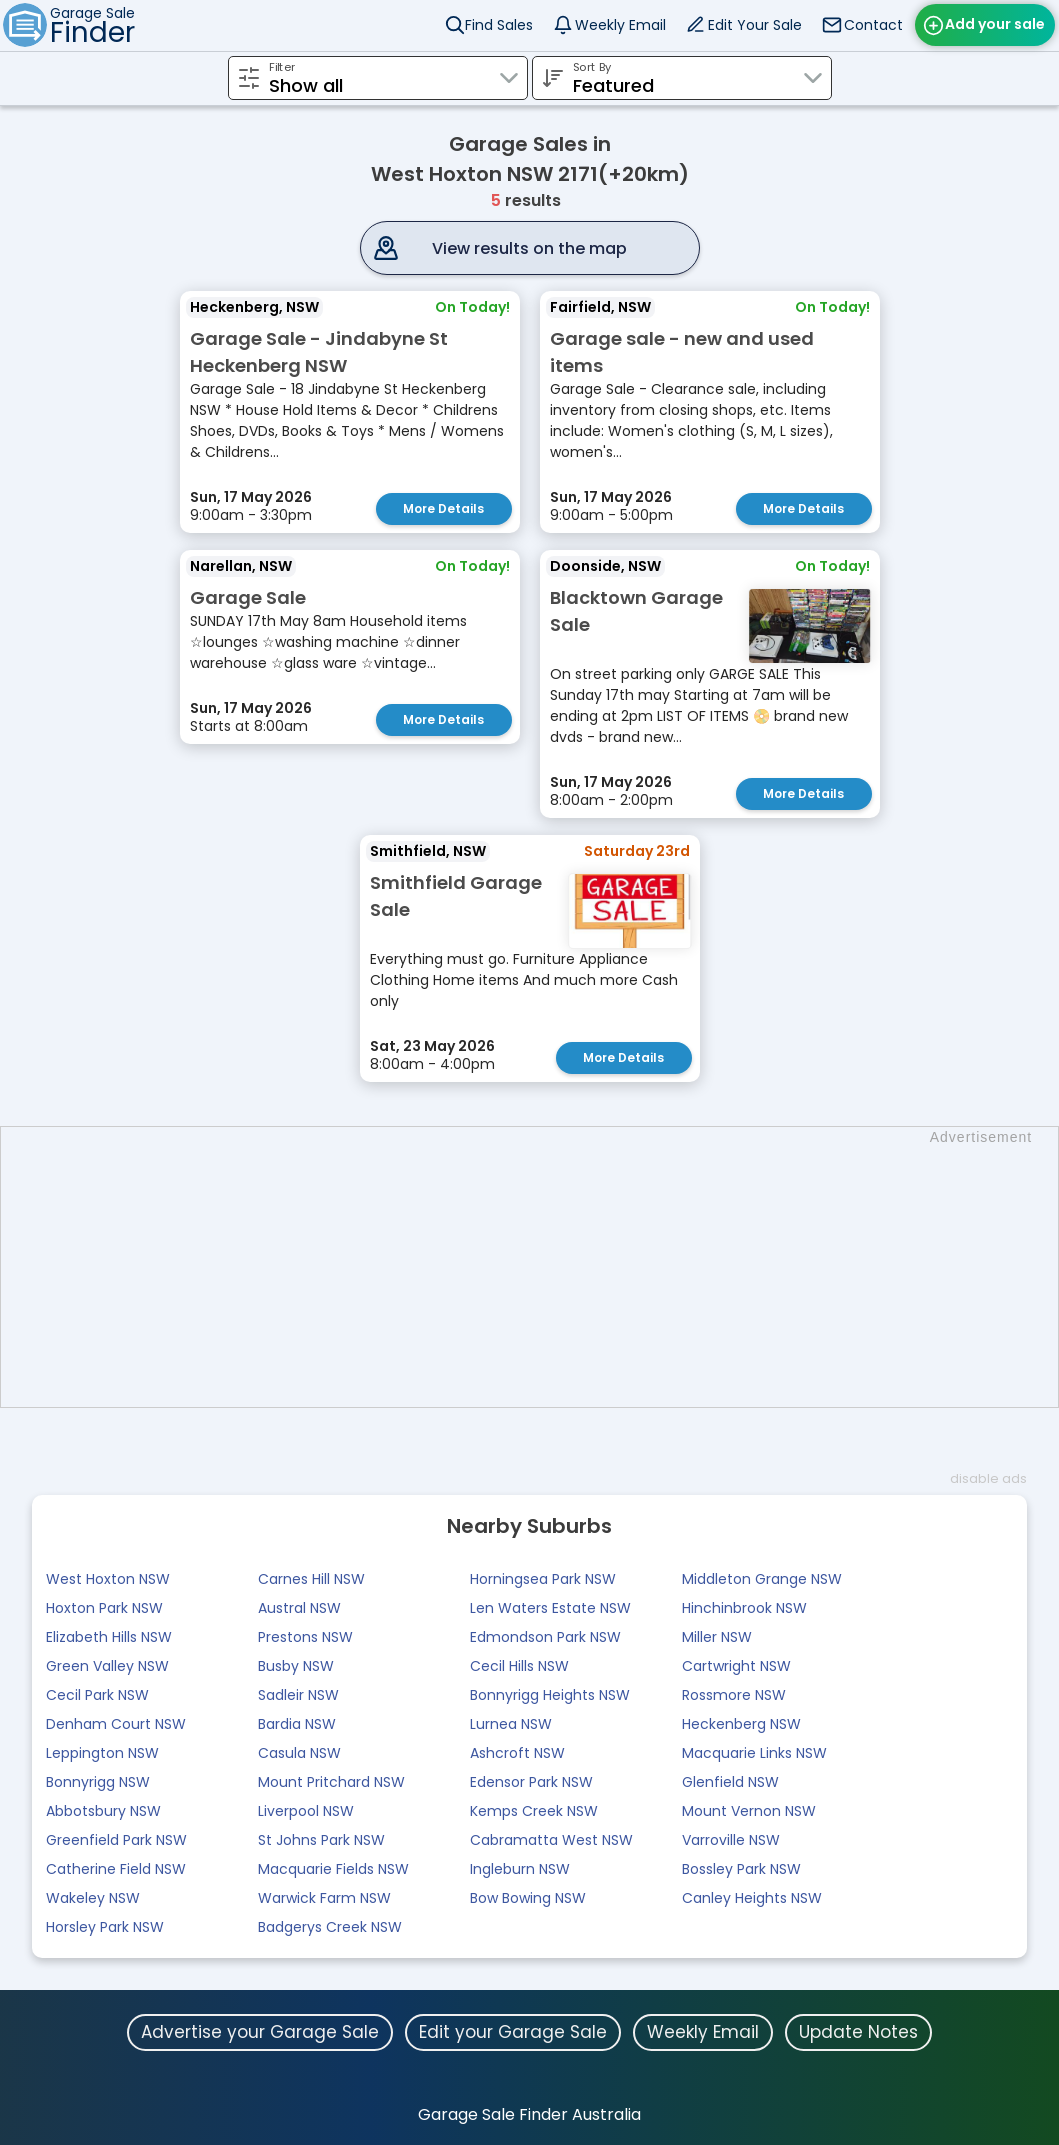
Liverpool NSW (306, 1808)
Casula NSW (299, 1750)
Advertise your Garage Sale (260, 2029)
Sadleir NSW (298, 1692)
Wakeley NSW (93, 1895)
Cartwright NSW (736, 1663)
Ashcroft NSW (517, 1750)
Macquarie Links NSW (754, 1750)
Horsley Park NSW (105, 1924)
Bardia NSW (297, 1721)
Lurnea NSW (511, 1721)
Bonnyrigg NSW (98, 1779)
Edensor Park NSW (531, 1779)
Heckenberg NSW (741, 1721)
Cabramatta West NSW (551, 1837)
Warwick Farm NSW (324, 1895)
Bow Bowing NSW (528, 1895)
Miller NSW (717, 1634)
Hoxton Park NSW (104, 1605)
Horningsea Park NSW (543, 1576)
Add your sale (995, 24)
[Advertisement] (539, 1264)
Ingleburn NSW (520, 1866)
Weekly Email (620, 25)
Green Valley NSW (107, 1663)
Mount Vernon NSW (749, 1808)
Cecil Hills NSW (519, 1663)
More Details (443, 508)
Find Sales (499, 25)
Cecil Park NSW (97, 1692)
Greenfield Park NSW (116, 1837)
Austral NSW (299, 1605)
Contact (873, 25)
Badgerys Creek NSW (330, 1924)
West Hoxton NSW (108, 1576)
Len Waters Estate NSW (550, 1605)
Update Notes (858, 2029)
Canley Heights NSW (752, 1895)
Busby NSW (296, 1663)
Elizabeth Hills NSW (109, 1634)
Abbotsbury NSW (103, 1808)
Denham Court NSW (116, 1721)
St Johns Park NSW (321, 1837)
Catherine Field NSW (116, 1866)
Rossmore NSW (734, 1692)
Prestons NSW (305, 1634)
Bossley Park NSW (741, 1866)
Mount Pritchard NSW (331, 1779)
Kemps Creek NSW (534, 1808)
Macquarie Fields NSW (333, 1866)
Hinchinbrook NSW (744, 1605)
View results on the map (529, 248)
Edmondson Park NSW (545, 1634)
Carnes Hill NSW (311, 1576)
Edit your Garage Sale (513, 2029)
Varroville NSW (731, 1837)
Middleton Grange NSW (762, 1576)
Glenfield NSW (730, 1779)
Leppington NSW (102, 1750)
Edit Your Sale (755, 25)
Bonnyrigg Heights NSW (550, 1692)
